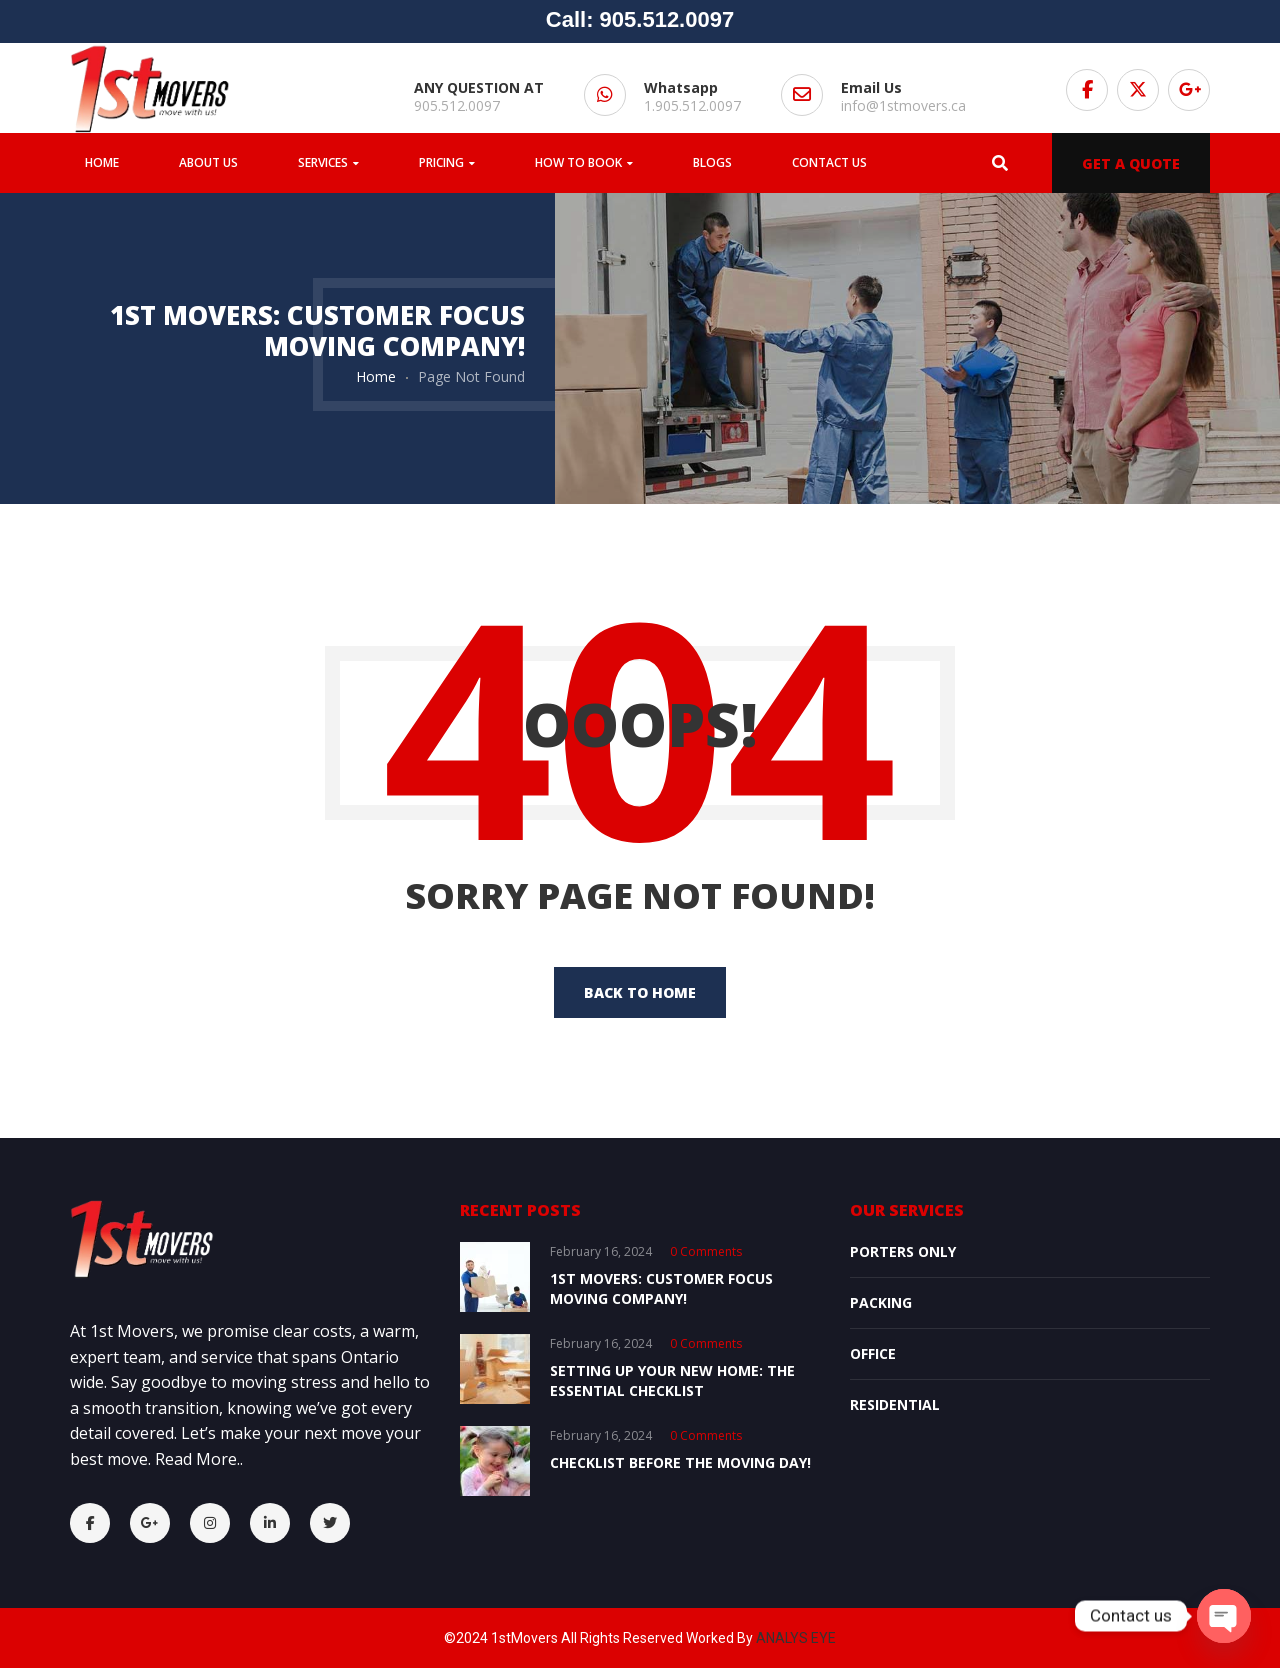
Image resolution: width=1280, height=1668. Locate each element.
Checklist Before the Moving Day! (680, 1462)
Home (376, 376)
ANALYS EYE (796, 1638)
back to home (640, 992)
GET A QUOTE (1131, 163)
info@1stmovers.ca (903, 105)
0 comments (706, 1251)
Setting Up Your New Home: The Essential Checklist (672, 1380)
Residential (895, 1404)
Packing (881, 1302)
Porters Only (903, 1251)
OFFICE (873, 1353)
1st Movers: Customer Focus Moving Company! (661, 1288)
